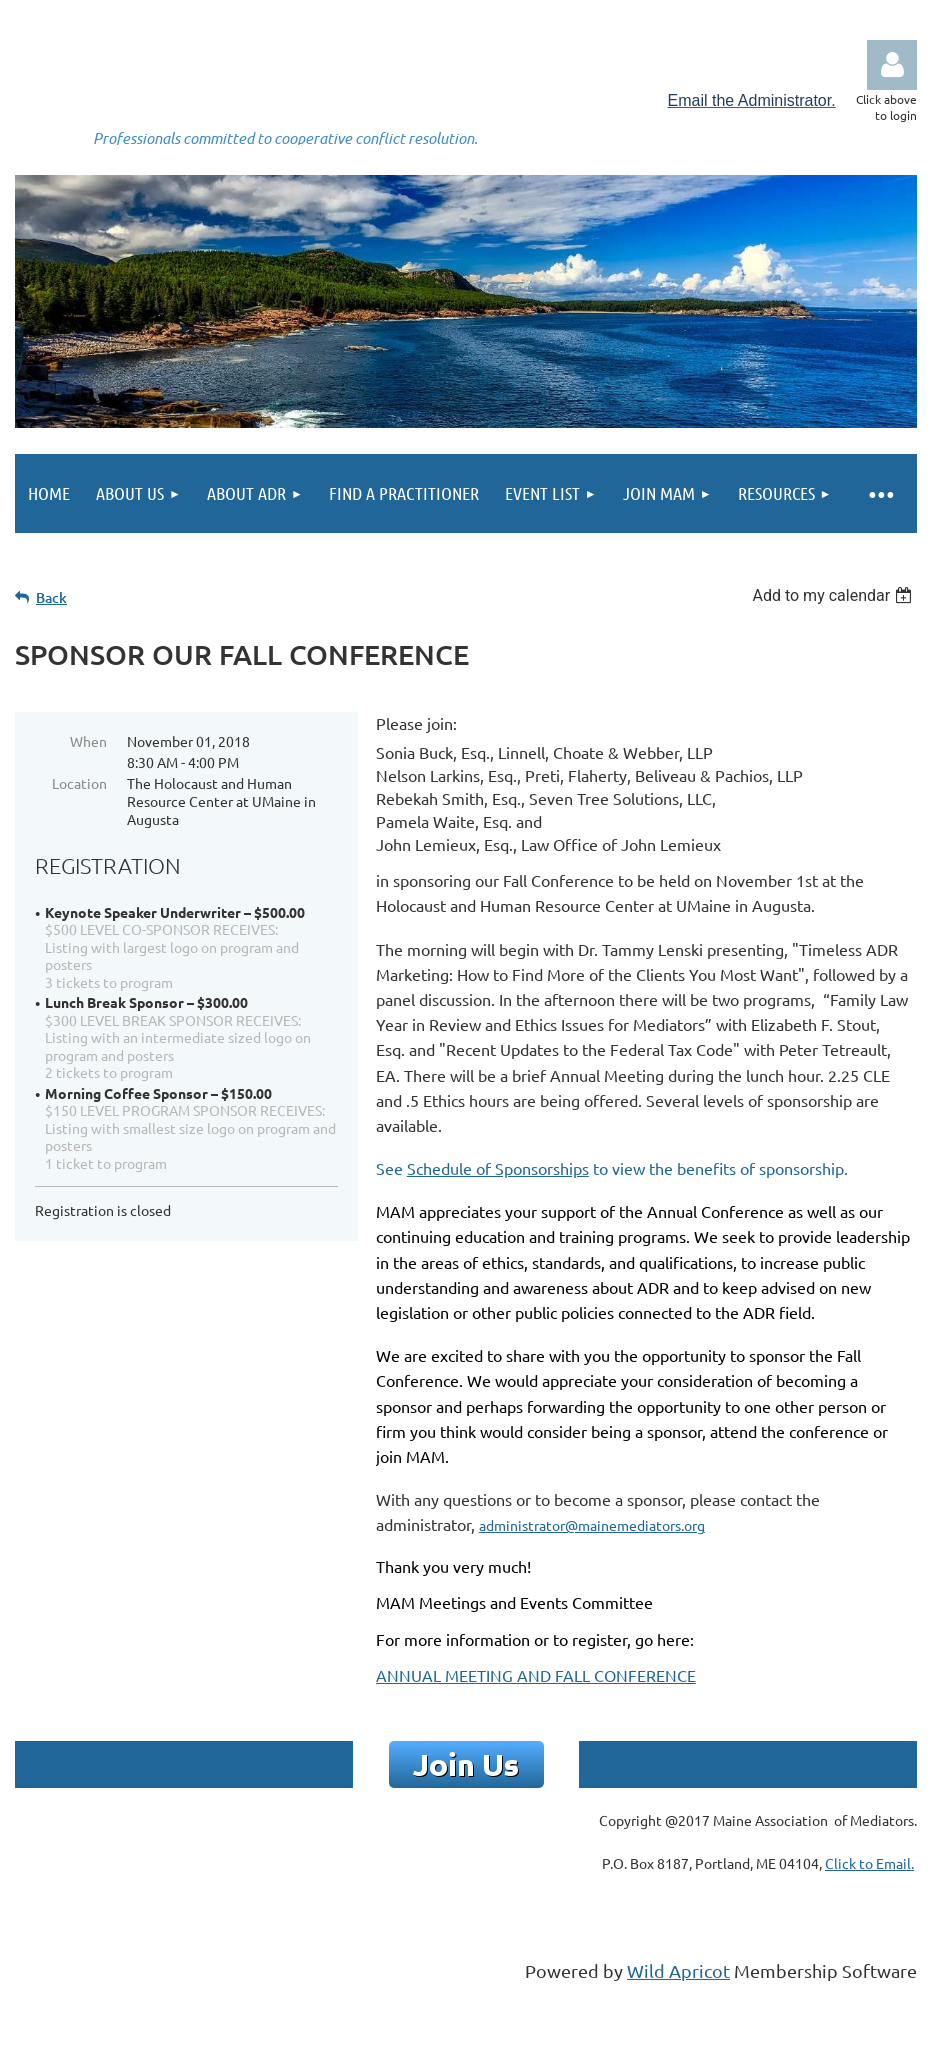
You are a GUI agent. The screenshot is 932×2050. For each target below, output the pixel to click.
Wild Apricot (678, 1970)
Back (51, 597)
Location (79, 783)
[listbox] (834, 595)
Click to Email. (869, 1863)
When (88, 741)
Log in (892, 65)
